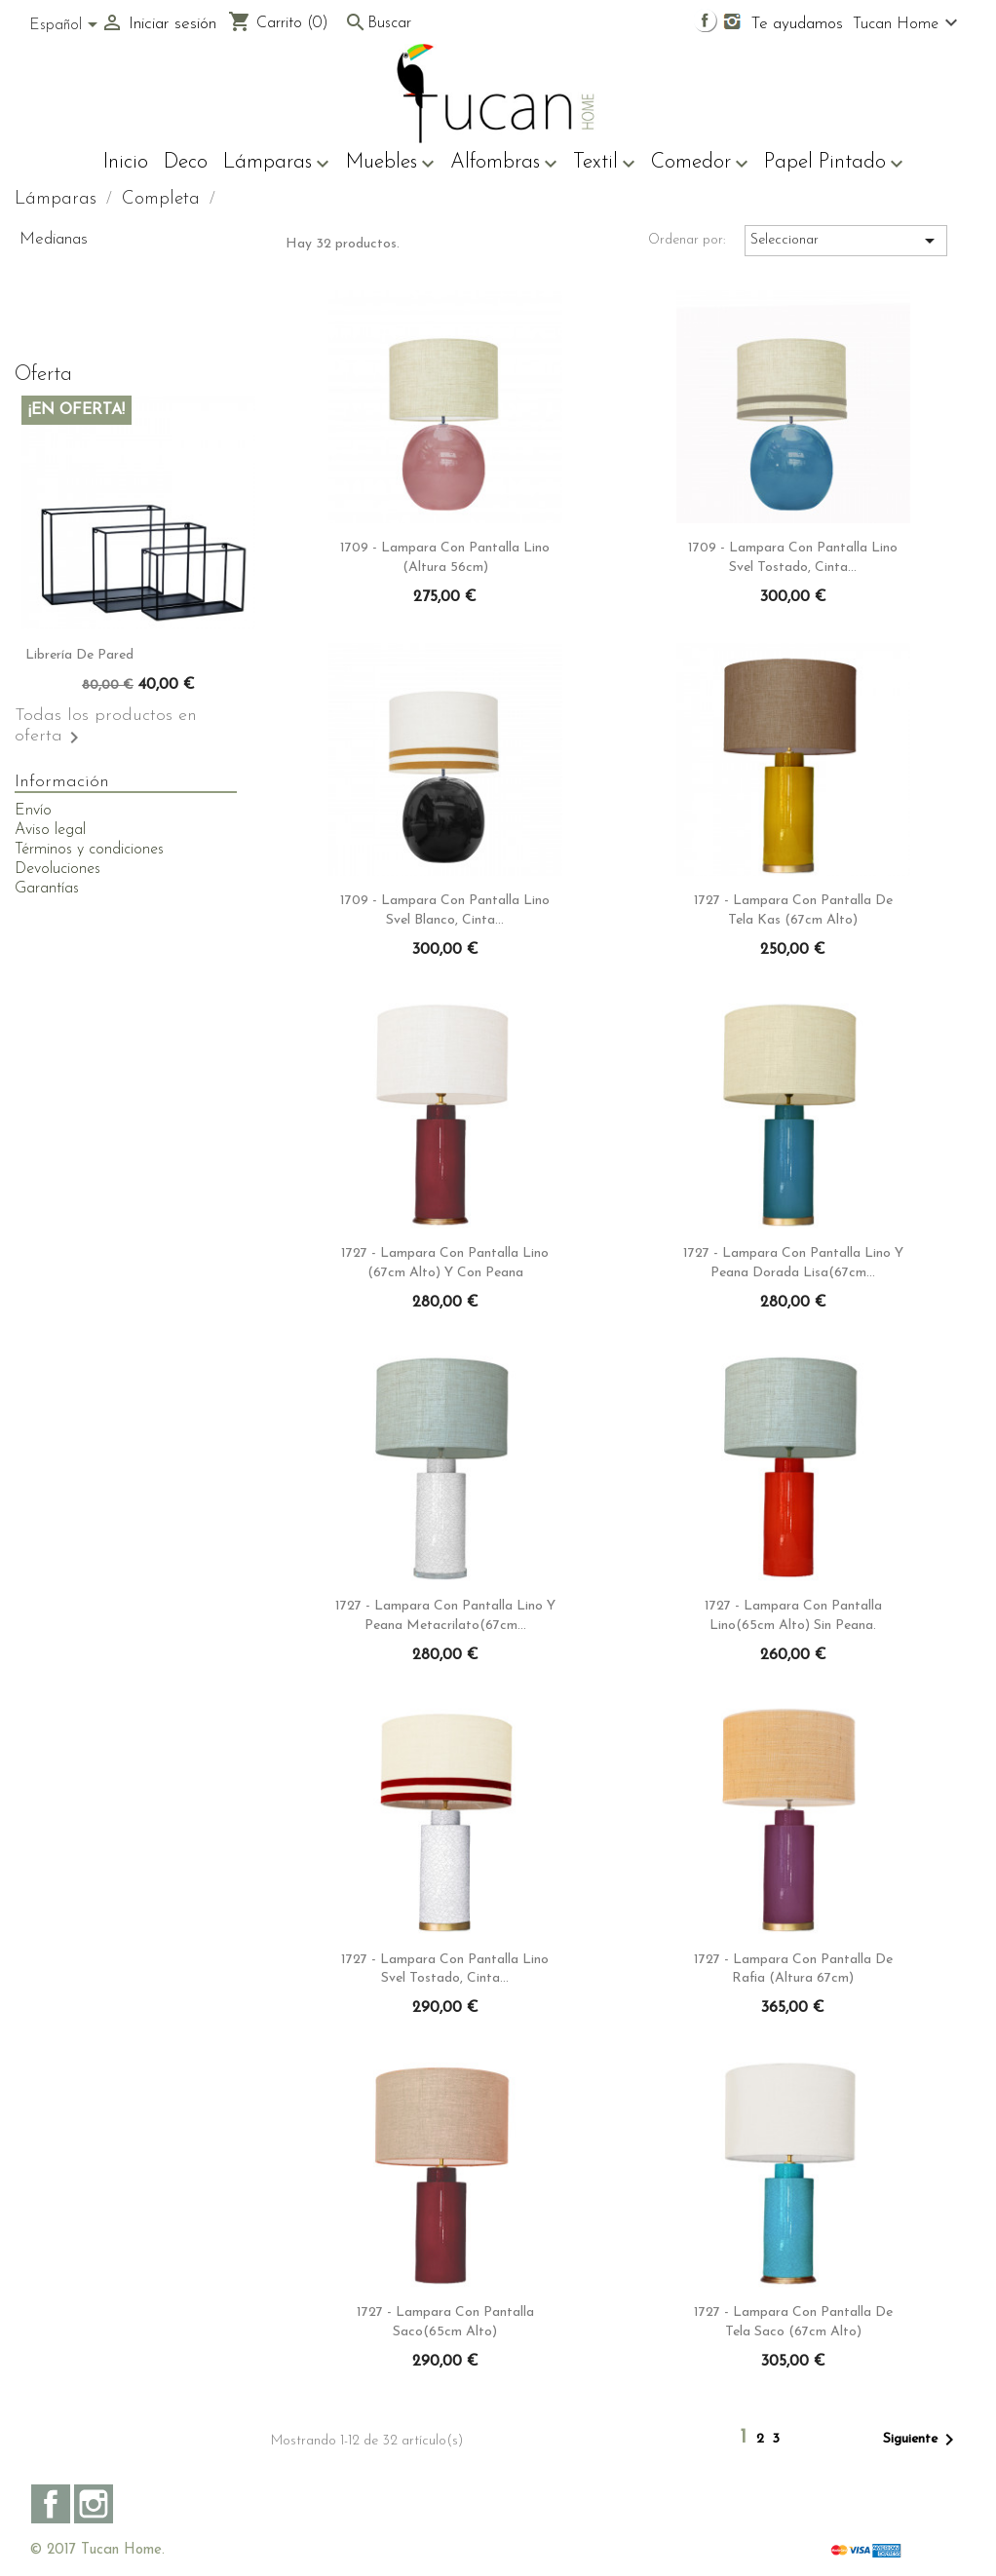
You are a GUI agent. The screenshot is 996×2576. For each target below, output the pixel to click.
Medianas (53, 239)
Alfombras (503, 163)
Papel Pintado (833, 163)
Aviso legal (50, 830)
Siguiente (922, 2439)
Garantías (47, 888)
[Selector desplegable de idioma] (66, 26)
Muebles (390, 163)
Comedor (699, 163)
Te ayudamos (797, 24)
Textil (604, 163)
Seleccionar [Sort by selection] (845, 240)
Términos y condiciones (89, 849)
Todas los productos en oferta (106, 727)
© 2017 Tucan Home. (97, 2550)
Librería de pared (79, 655)
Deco (186, 162)
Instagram (93, 2503)
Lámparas (276, 163)
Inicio (125, 162)
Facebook (50, 2503)
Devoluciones (57, 869)
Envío (33, 810)
